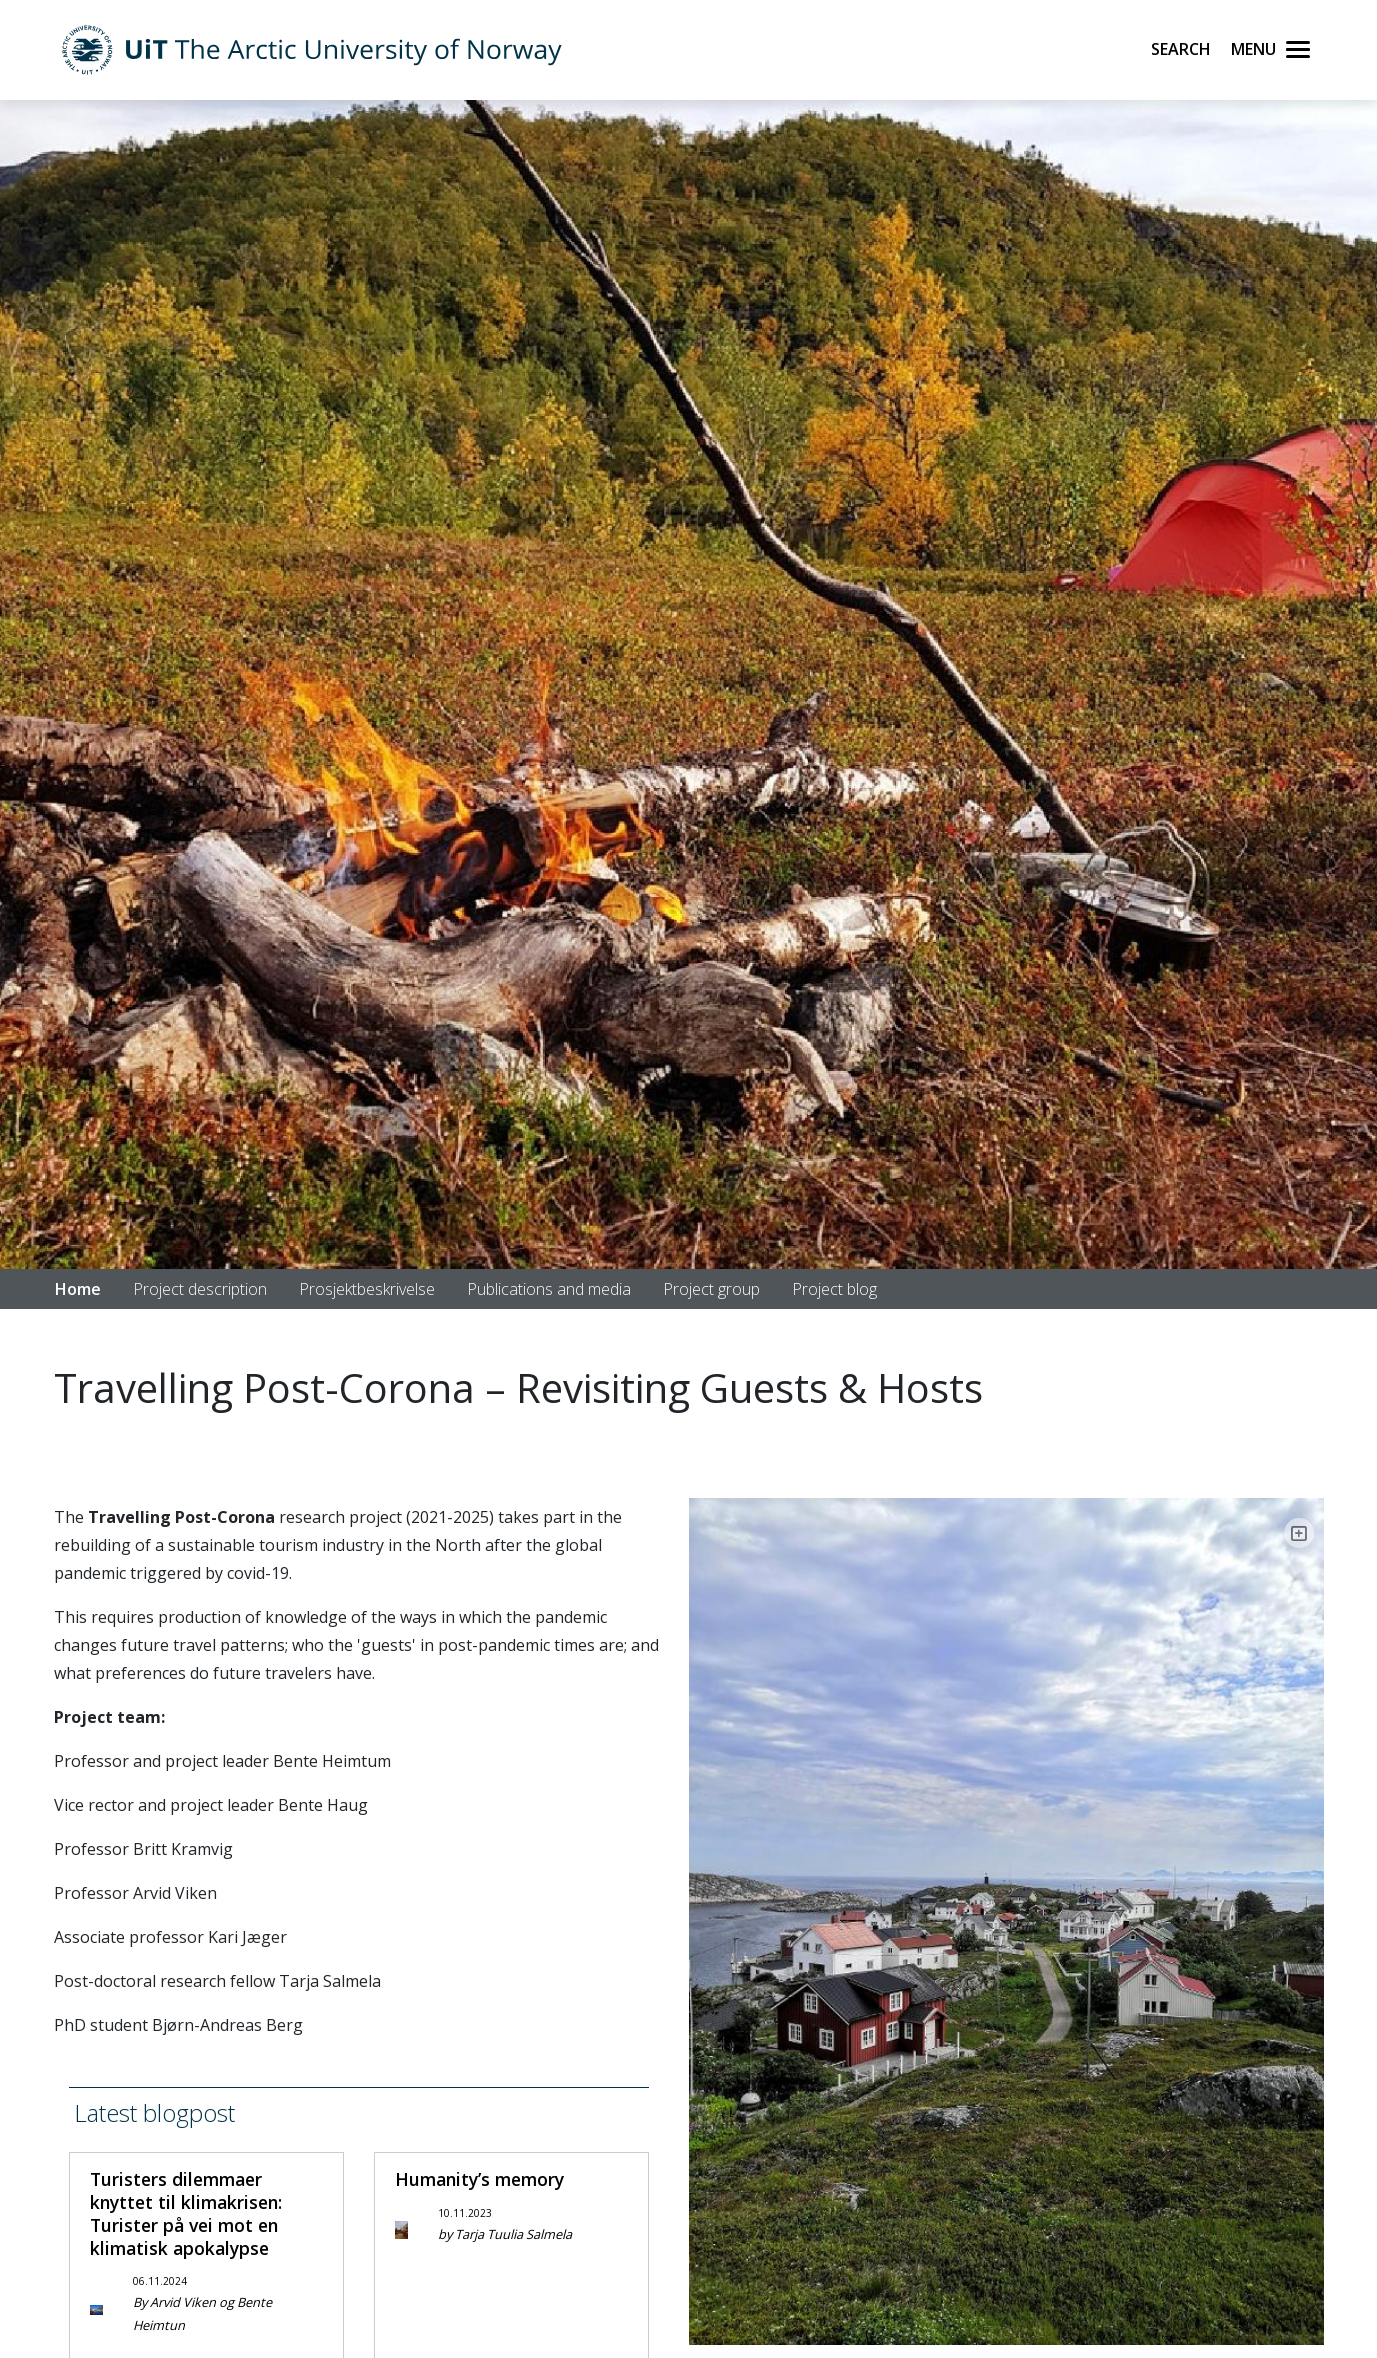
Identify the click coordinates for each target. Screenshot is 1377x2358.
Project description (200, 1289)
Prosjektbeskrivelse (367, 1289)
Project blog (834, 1289)
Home (78, 1289)
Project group (711, 1289)
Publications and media (549, 1289)
